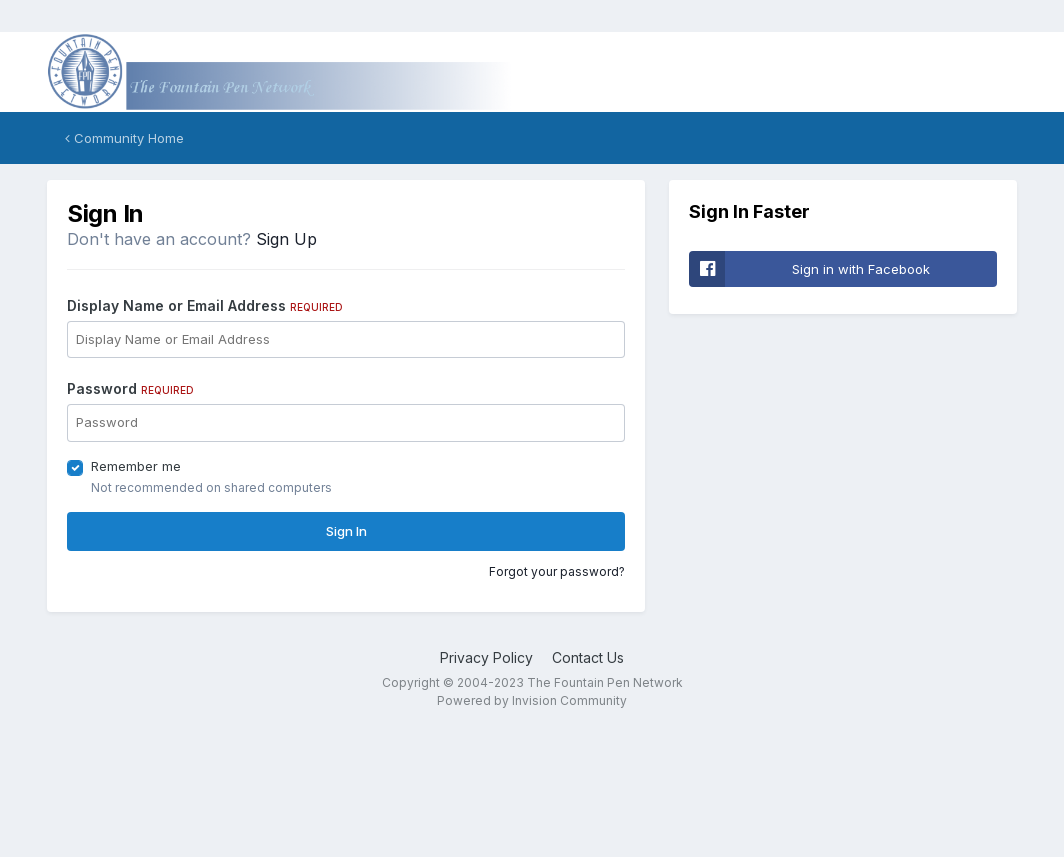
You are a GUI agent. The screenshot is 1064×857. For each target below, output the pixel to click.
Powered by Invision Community (532, 700)
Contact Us (588, 657)
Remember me (136, 466)
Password (130, 388)
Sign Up (286, 239)
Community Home (124, 138)
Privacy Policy (486, 657)
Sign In (346, 531)
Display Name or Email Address (205, 305)
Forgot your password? (557, 571)
